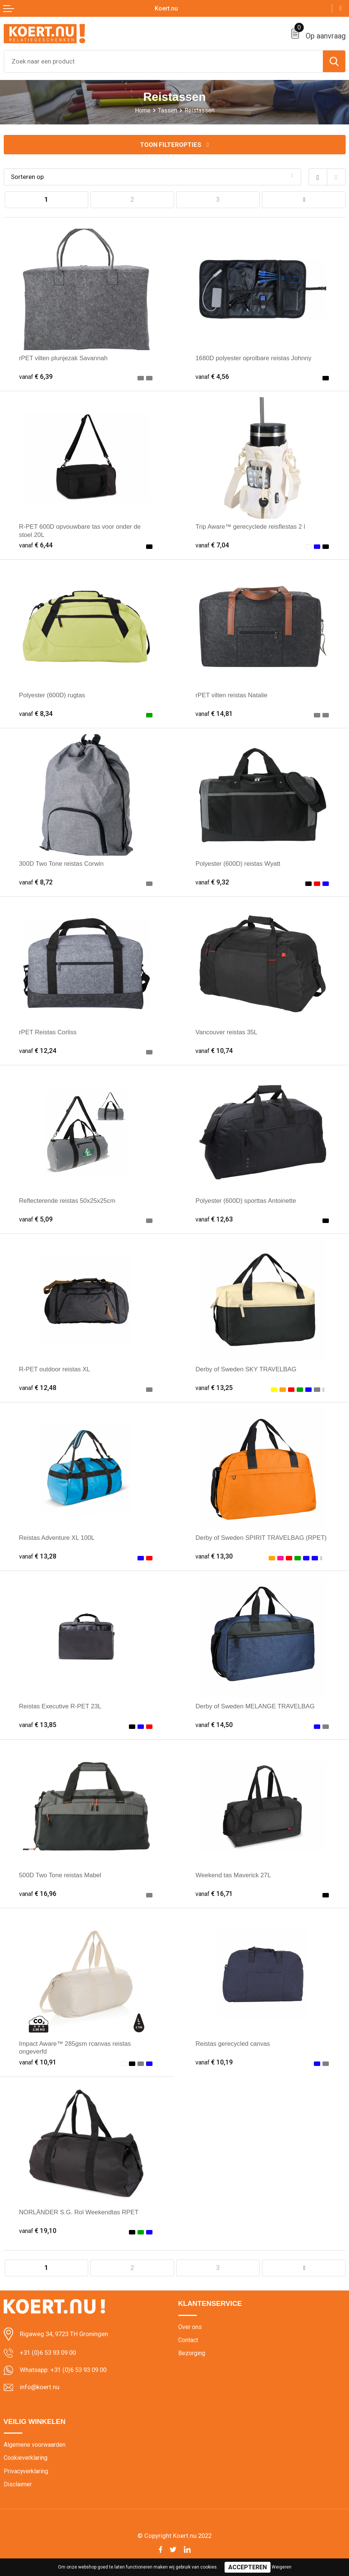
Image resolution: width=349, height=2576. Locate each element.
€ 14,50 (214, 1725)
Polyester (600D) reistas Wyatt (238, 863)
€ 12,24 (37, 1050)
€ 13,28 (37, 1556)
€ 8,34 (36, 713)
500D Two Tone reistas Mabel (60, 1875)
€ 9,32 (212, 882)
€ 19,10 (37, 2230)
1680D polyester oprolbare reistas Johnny (253, 358)
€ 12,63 (214, 1219)
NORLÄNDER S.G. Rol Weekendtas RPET (79, 2212)
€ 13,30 (214, 1556)
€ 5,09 (36, 1219)
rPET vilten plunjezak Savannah (63, 358)
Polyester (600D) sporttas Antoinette (245, 1200)
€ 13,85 (37, 1725)
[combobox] (163, 61)
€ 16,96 (37, 1893)
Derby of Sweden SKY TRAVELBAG (246, 1369)
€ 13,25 (214, 1388)
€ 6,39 (36, 376)
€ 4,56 (212, 376)
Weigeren (281, 2567)
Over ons (190, 2327)
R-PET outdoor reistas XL (54, 1369)
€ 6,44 (36, 545)
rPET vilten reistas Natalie (231, 695)
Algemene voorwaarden (34, 2444)
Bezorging (191, 2353)
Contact (188, 2340)
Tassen (167, 110)
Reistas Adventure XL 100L (57, 1537)
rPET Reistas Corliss (48, 1032)
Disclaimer (18, 2484)
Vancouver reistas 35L (226, 1032)
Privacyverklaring (26, 2471)
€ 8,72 (36, 882)
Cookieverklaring (25, 2458)
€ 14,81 (214, 713)
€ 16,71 (214, 1893)
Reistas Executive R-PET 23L (60, 1706)
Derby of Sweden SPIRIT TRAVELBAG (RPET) (261, 1537)
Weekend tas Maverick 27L (233, 1875)
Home (143, 110)
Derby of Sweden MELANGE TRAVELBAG (255, 1706)
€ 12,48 (37, 1388)
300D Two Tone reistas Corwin (61, 863)
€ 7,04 (212, 545)
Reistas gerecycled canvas (232, 2043)
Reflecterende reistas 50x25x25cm (67, 1200)
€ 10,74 (214, 1050)
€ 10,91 (37, 2062)
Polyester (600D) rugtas (52, 695)
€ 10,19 (214, 2062)
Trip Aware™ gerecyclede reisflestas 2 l (250, 526)
